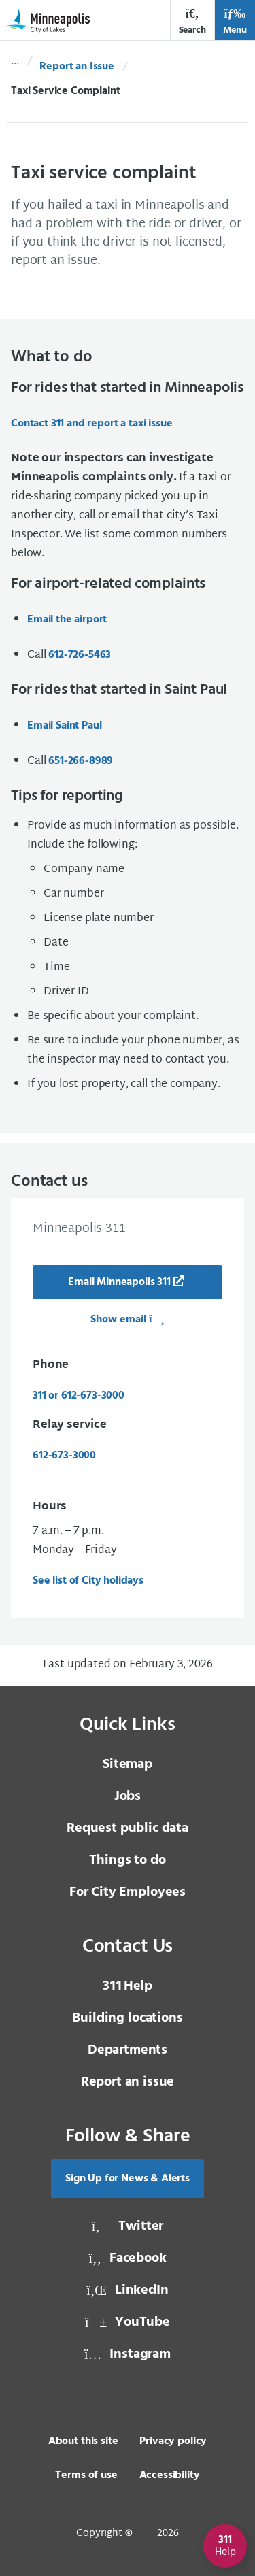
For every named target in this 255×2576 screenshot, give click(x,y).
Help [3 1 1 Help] (127, 1986)
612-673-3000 (64, 1456)
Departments (127, 2050)
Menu (235, 21)
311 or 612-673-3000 (78, 1396)
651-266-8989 (80, 761)
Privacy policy (173, 2441)
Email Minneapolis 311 (119, 1282)
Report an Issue (76, 67)
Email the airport (67, 620)
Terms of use (86, 2475)
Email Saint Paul (64, 726)
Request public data (127, 1828)
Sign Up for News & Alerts (127, 2179)
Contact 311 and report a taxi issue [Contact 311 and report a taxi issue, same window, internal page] (91, 424)
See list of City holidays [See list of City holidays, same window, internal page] (88, 1581)
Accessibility (169, 2475)
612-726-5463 (79, 655)
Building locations (127, 2018)
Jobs (127, 1796)
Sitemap (127, 1764)
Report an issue (128, 2082)
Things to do (127, 1860)
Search (192, 21)
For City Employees (127, 1892)
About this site (83, 2441)
